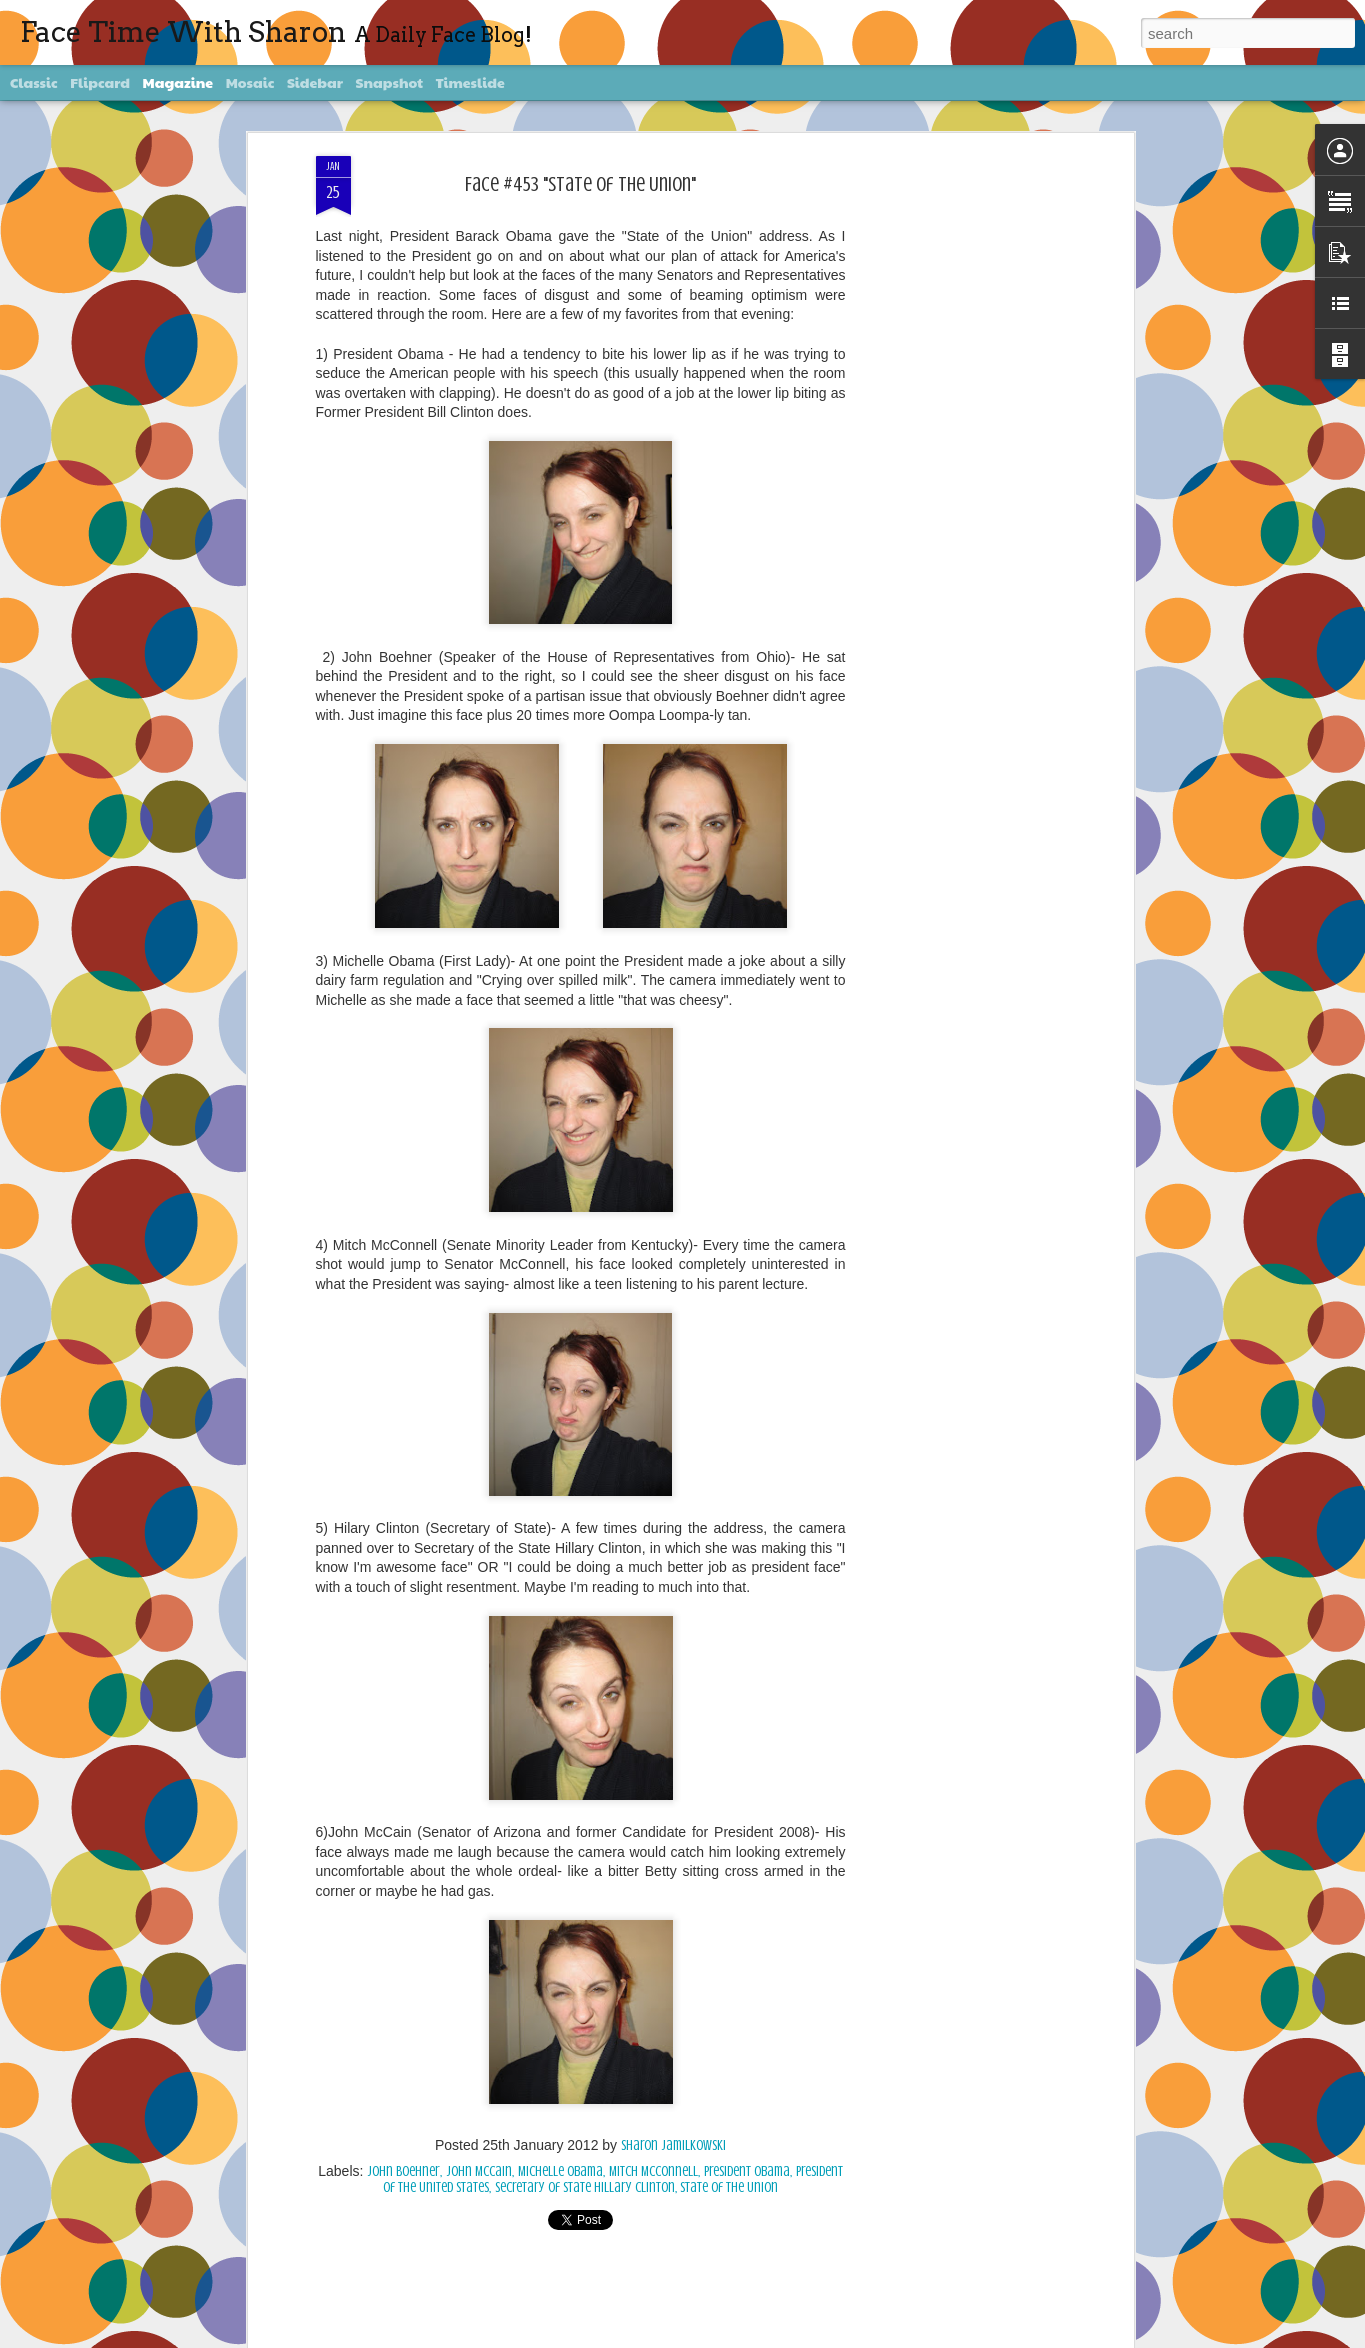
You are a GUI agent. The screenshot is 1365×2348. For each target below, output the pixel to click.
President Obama (747, 2171)
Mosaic (250, 82)
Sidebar (315, 82)
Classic (34, 82)
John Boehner (403, 2171)
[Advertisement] (956, 471)
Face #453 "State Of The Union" (580, 184)
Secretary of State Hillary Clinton (585, 2187)
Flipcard (100, 82)
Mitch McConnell (653, 2171)
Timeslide (470, 82)
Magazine (178, 82)
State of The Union (729, 2187)
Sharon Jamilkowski (673, 2145)
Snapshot (389, 82)
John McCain (479, 2171)
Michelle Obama (560, 2171)
